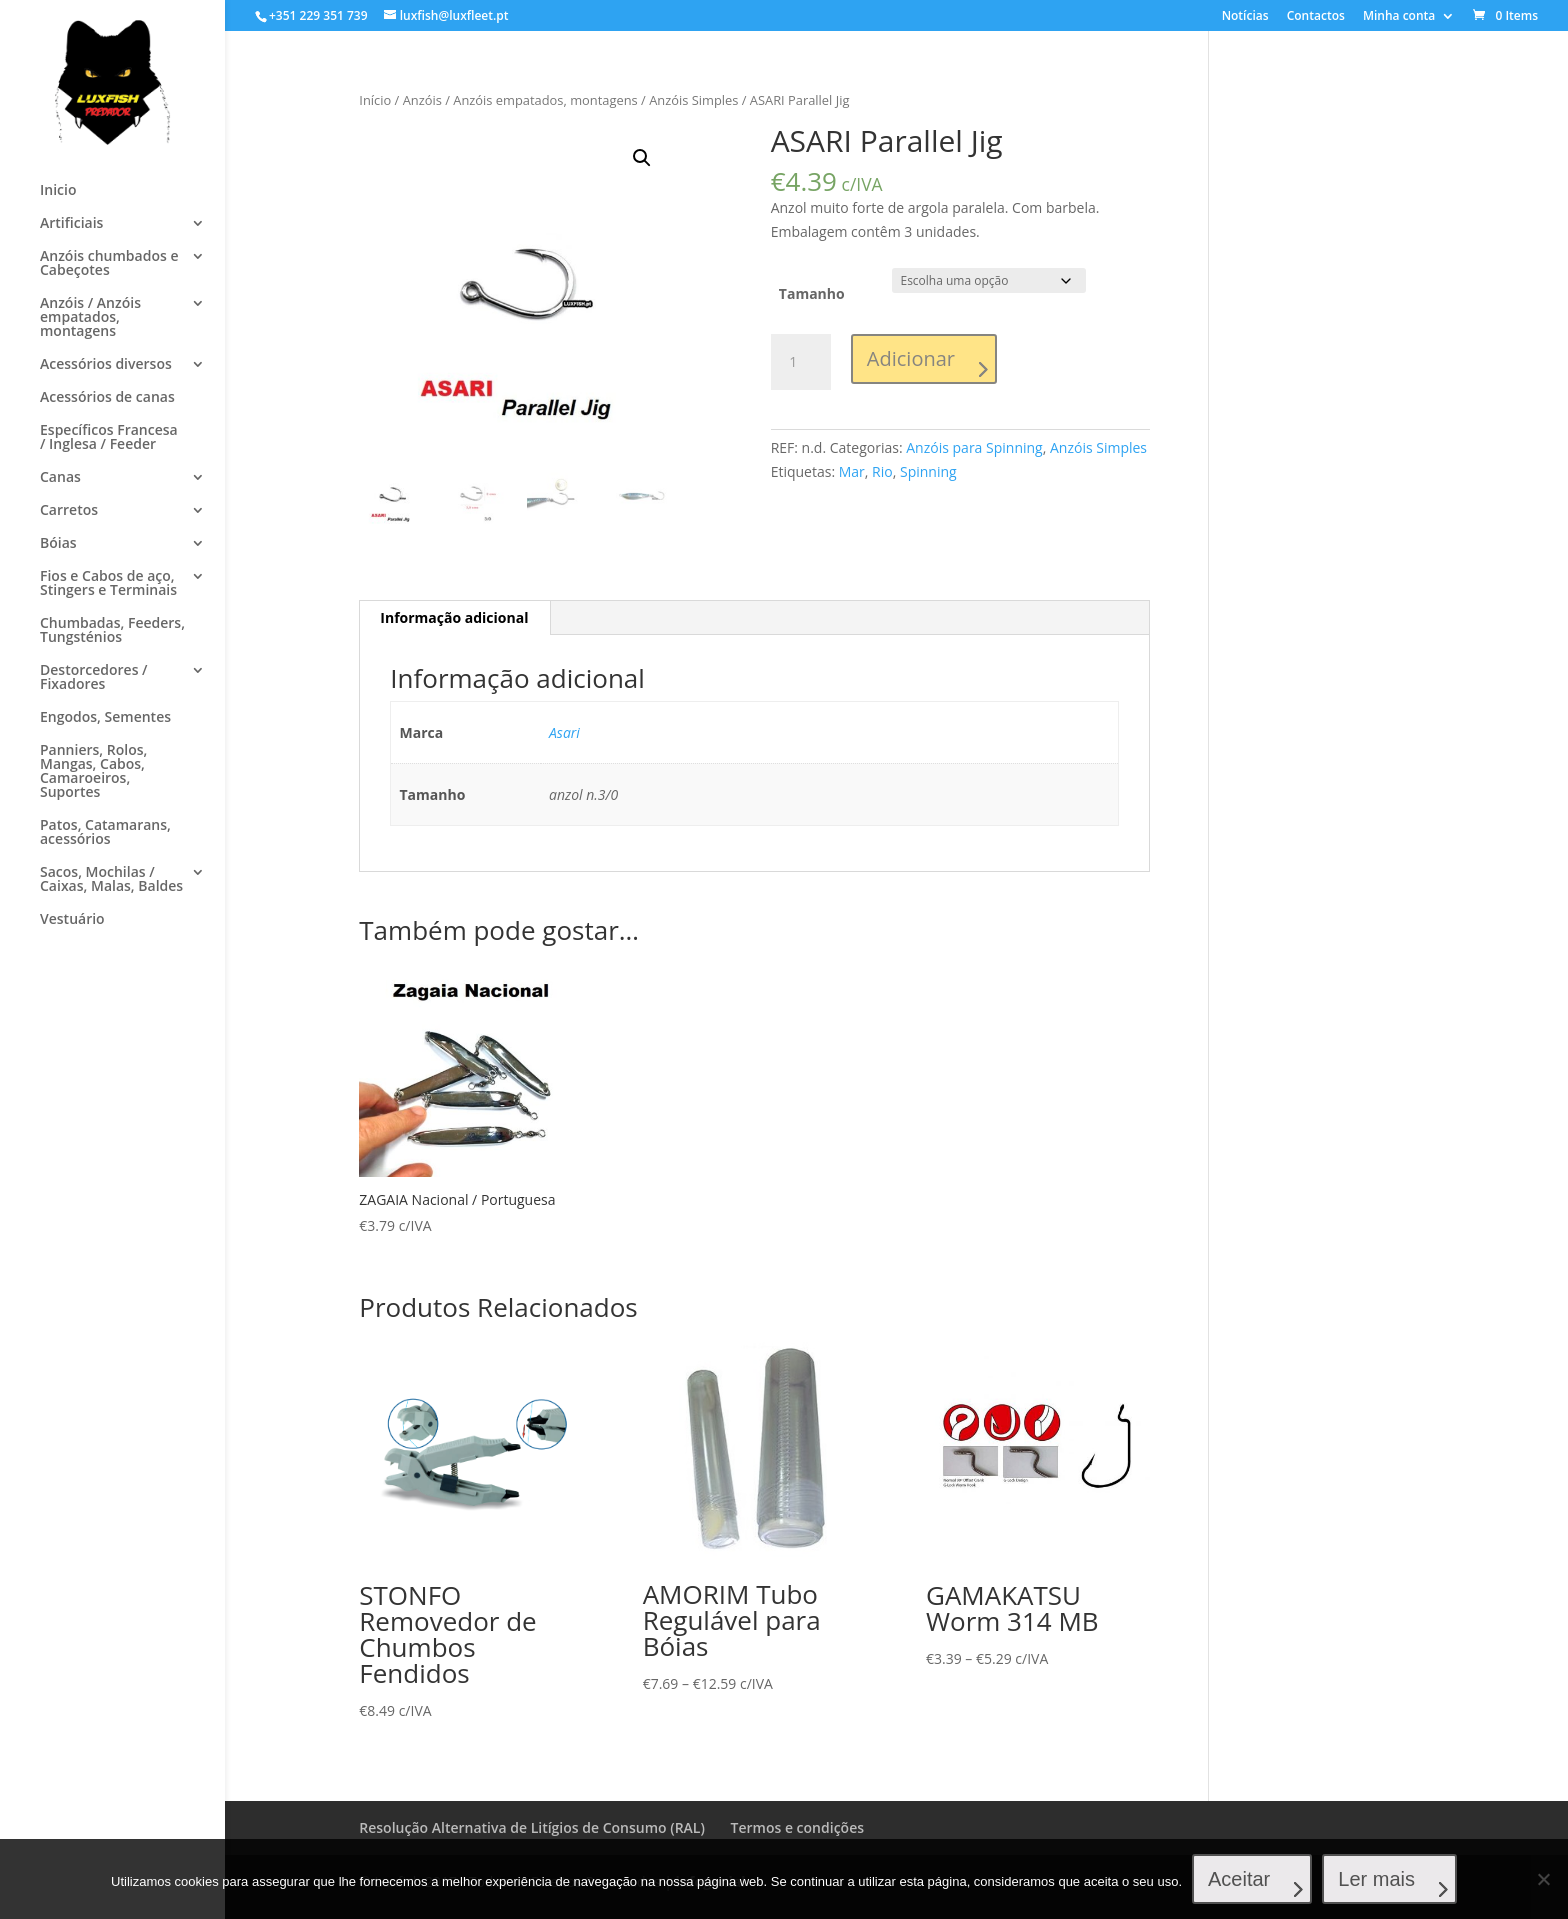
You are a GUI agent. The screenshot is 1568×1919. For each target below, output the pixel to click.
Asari (564, 732)
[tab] (454, 618)
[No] (1543, 1879)
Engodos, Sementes (105, 718)
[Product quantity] (801, 362)
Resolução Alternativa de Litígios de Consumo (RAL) (532, 1827)
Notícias (1245, 17)
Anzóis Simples (693, 100)
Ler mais (1376, 1879)
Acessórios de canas (107, 398)
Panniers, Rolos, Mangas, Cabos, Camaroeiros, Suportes (93, 772)
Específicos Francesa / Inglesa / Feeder (109, 438)
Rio (882, 471)
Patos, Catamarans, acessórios (105, 833)
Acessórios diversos (106, 365)
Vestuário (72, 920)
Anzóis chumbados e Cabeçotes (109, 264)
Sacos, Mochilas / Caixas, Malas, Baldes (111, 880)
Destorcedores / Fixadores (94, 678)
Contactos (1316, 17)
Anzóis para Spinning (974, 447)
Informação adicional (454, 617)
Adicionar (911, 358)
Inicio (58, 191)
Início (375, 100)
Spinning (928, 471)
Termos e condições (797, 1827)
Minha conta (1399, 17)
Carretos (69, 511)
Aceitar (1239, 1879)
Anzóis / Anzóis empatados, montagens (90, 318)
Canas (60, 478)
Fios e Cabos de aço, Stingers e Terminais (108, 584)
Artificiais (71, 224)
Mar (852, 471)
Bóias (58, 544)
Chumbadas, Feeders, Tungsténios (112, 631)
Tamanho (812, 293)
